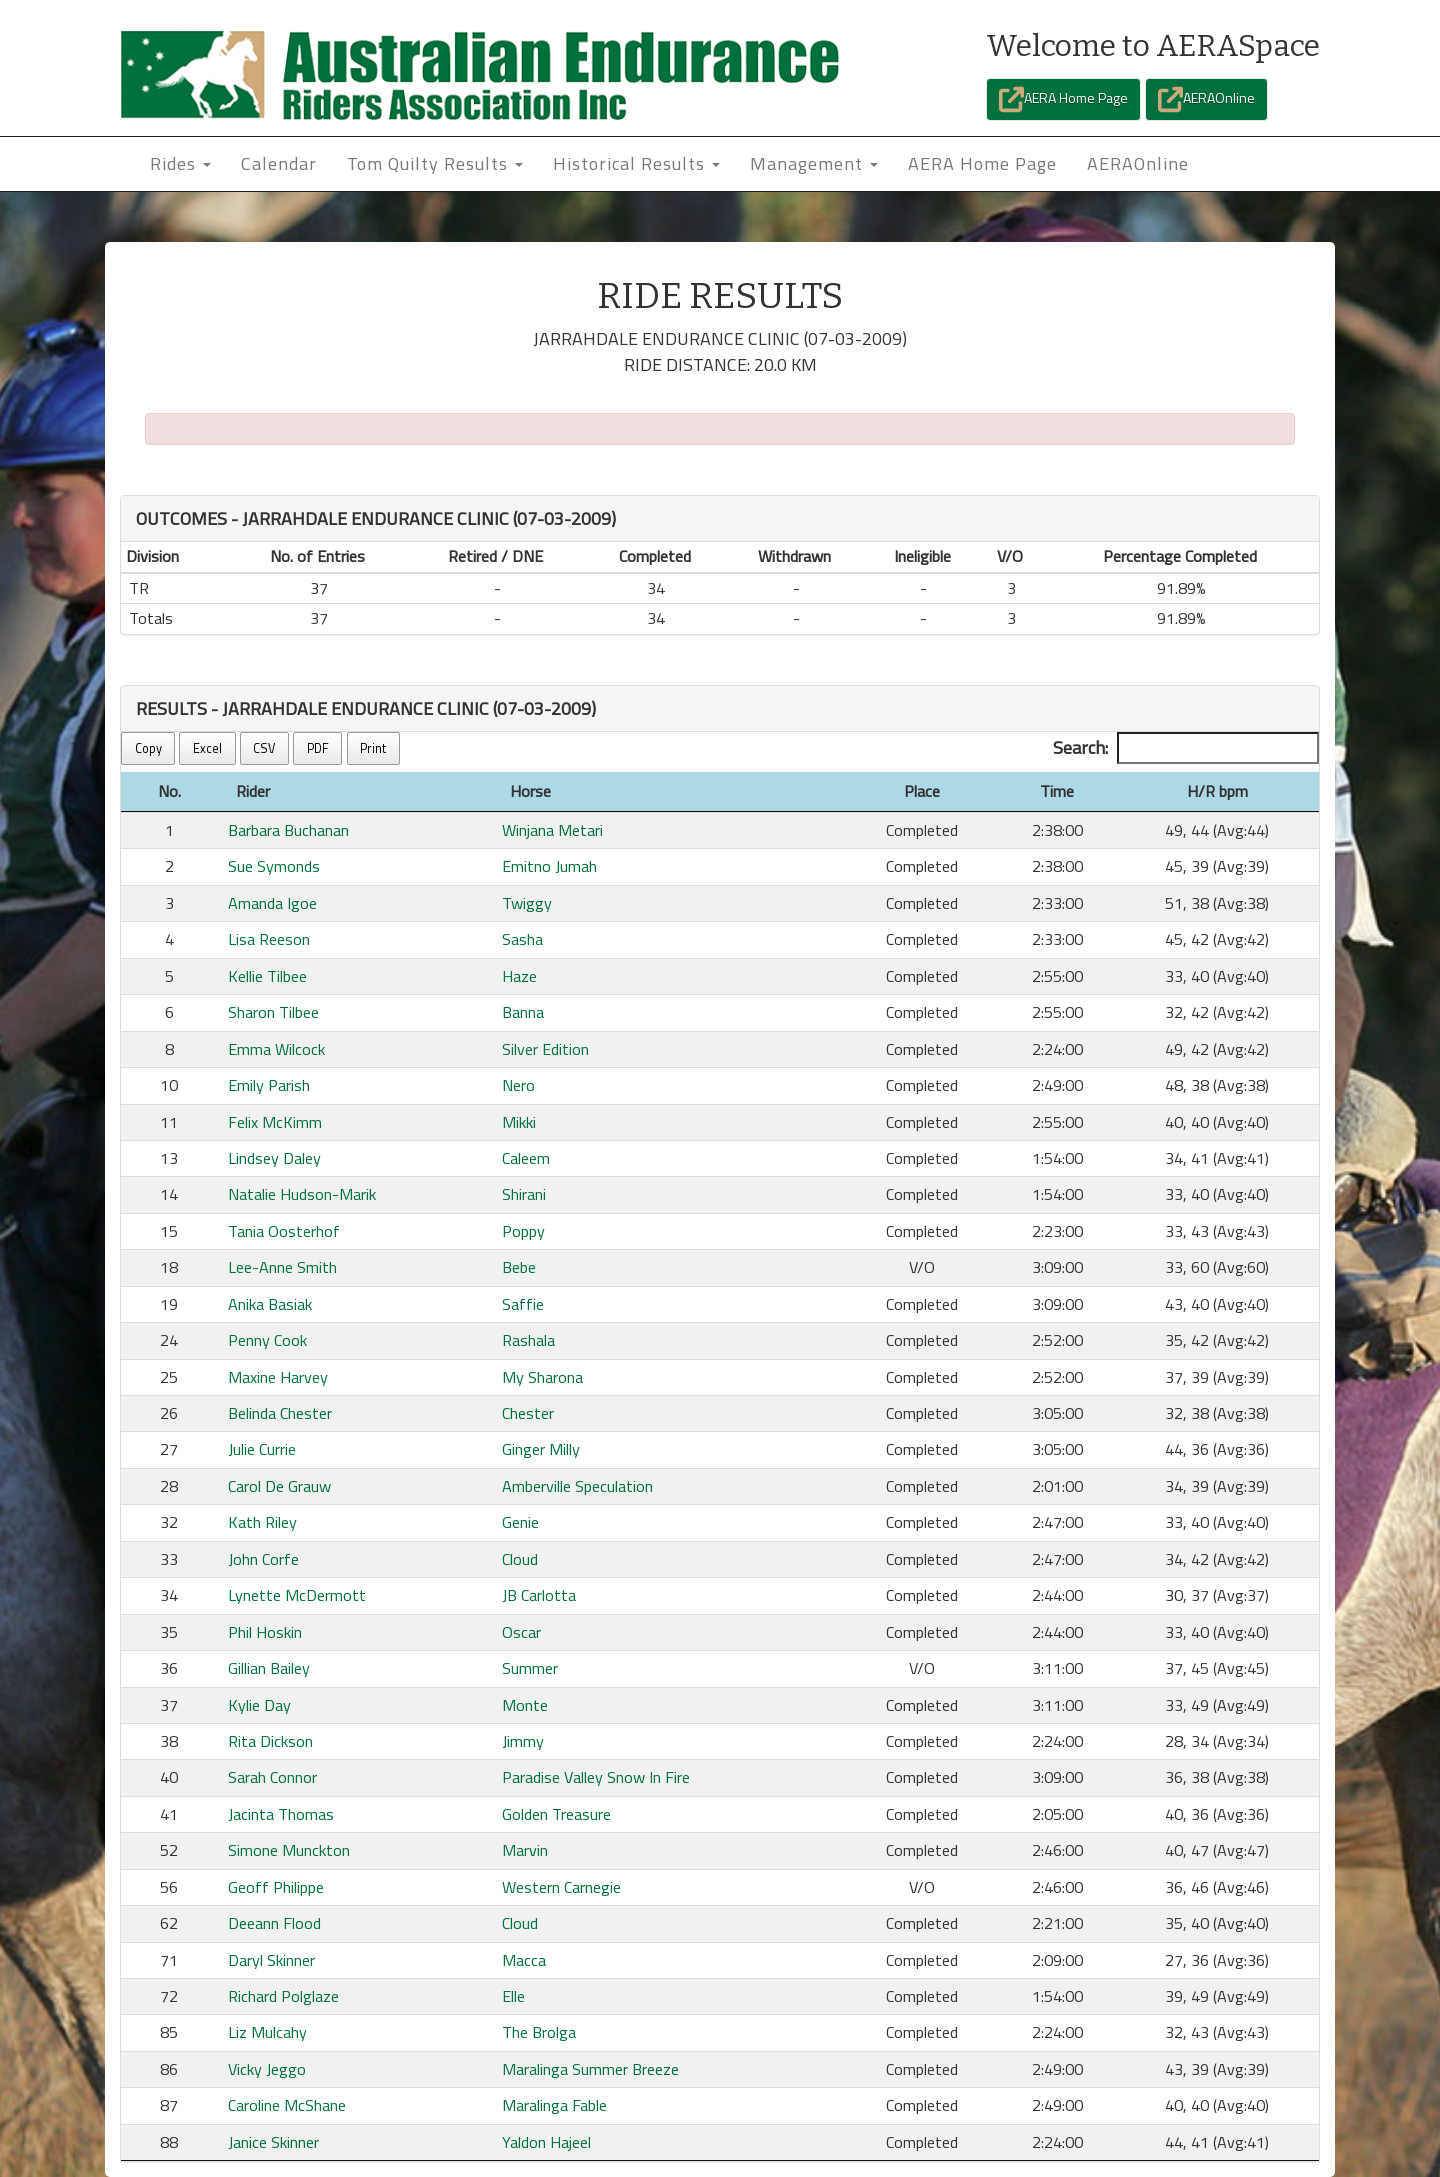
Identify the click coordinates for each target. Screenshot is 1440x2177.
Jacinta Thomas (281, 1814)
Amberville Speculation (577, 1486)
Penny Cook (267, 1340)
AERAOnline (1206, 99)
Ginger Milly (541, 1449)
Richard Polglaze (283, 1996)
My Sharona (542, 1377)
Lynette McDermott (297, 1595)
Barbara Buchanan (288, 830)
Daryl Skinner (271, 1960)
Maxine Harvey (278, 1377)
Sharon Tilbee (273, 1012)
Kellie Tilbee (267, 976)
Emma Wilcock (276, 1049)
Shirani (524, 1194)
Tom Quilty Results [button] (435, 163)
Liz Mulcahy (267, 2032)
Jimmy (523, 1741)
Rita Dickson (270, 1741)
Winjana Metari (552, 830)
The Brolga (539, 2032)
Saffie (523, 1304)
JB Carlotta (539, 1595)
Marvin (525, 1850)
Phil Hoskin (265, 1632)
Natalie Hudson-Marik (302, 1194)
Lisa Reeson (269, 939)
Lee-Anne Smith (282, 1267)
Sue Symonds (274, 866)
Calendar (279, 163)
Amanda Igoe (272, 903)
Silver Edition (545, 1049)
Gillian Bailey (269, 1668)
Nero (518, 1085)
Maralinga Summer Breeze (590, 2069)
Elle (513, 1996)
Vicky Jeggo (267, 2069)
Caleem (526, 1158)
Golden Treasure (556, 1814)
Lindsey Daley (274, 1158)
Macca (524, 1960)
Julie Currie (262, 1449)
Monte (525, 1705)
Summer (530, 1668)
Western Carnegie (561, 1887)
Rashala (528, 1340)
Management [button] (814, 163)
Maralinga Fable (554, 2105)
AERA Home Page (1063, 99)
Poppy (523, 1231)
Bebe (519, 1267)
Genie (520, 1522)
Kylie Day (259, 1705)
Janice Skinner (273, 2142)
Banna (523, 1012)
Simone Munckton (289, 1850)
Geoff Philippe (276, 1887)
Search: (1186, 748)
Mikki (519, 1122)
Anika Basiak (270, 1304)
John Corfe (263, 1559)
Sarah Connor (272, 1777)
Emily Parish (269, 1085)
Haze (519, 976)
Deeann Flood (274, 1923)
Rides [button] (180, 163)
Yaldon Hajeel (546, 2142)
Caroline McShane (287, 2105)
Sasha (522, 939)
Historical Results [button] (636, 163)
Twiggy (527, 903)
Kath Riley (262, 1522)
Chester (528, 1413)
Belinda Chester (280, 1413)
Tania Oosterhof (284, 1231)
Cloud (520, 1559)
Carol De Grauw (279, 1486)
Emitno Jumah (549, 866)
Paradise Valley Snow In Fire (596, 1777)
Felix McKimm (275, 1122)
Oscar (521, 1632)
